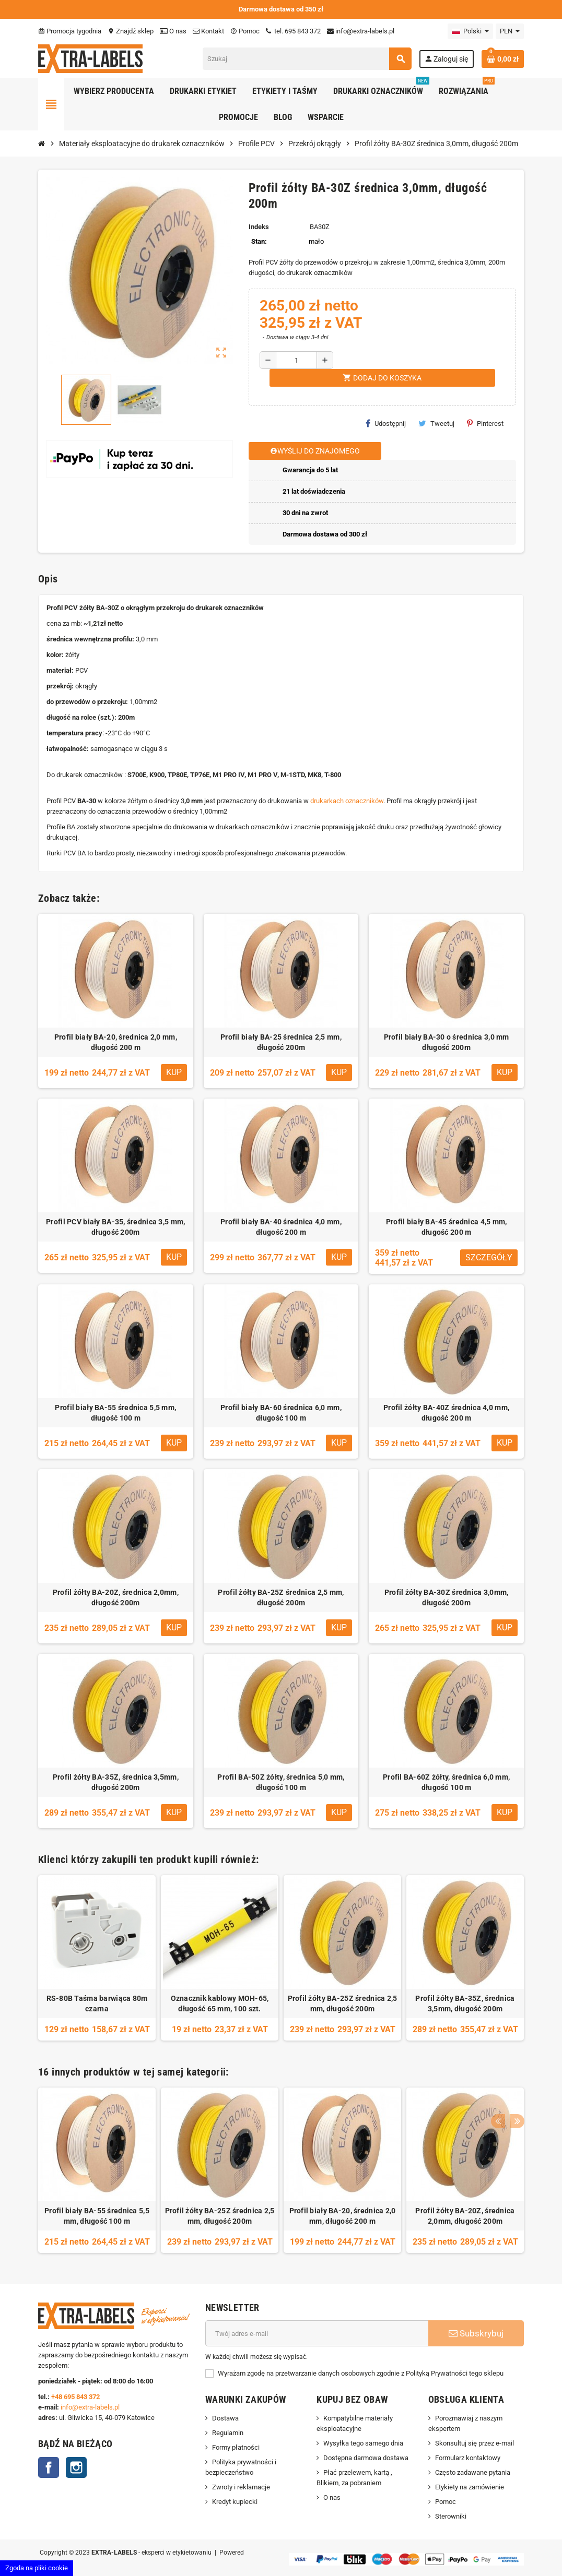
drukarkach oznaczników (346, 801)
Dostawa (225, 2418)
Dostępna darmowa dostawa (365, 2458)
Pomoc (245, 31)
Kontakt (208, 31)
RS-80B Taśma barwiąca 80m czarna (97, 2003)
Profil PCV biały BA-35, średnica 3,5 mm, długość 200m (115, 1227)
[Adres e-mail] (316, 2333)
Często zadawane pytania (472, 2472)
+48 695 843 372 (76, 2397)
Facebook (48, 2467)
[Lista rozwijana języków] (470, 31)
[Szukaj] (306, 58)
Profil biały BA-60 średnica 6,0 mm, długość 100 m (281, 1412)
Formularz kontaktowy (467, 2458)
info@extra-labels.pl (360, 31)
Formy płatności (236, 2447)
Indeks (259, 227)
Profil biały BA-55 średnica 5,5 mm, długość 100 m (115, 1412)
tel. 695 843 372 (293, 31)
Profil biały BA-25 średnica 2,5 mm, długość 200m (281, 1042)
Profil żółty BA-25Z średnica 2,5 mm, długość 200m (281, 1597)
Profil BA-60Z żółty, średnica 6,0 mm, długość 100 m (446, 1782)
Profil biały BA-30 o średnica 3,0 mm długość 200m (446, 1042)
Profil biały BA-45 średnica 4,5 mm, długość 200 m (446, 1227)
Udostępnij (386, 423)
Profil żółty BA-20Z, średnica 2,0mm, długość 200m (116, 1597)
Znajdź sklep (131, 31)
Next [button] (513, 2069)
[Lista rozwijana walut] (510, 31)
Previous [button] (497, 2069)
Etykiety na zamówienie (469, 2487)
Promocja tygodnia (69, 31)
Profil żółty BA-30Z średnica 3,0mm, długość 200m (446, 1597)
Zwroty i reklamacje (241, 2487)
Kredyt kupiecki (234, 2502)
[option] (97, 1958)
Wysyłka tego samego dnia (363, 2443)
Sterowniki (450, 2516)
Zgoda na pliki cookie (36, 2568)
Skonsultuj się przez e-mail (474, 2443)
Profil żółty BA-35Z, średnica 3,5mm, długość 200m (116, 1782)
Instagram (76, 2467)
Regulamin (227, 2433)
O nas (173, 31)
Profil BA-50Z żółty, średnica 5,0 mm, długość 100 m (280, 1782)
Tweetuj (436, 423)
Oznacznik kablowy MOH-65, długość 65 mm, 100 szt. (220, 2003)
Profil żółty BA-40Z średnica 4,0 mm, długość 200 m (446, 1412)
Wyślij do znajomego (315, 451)
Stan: (259, 241)
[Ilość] (296, 360)
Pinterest (485, 423)
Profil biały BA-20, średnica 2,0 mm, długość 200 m (115, 1042)
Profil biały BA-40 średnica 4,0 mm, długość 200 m (281, 1227)
